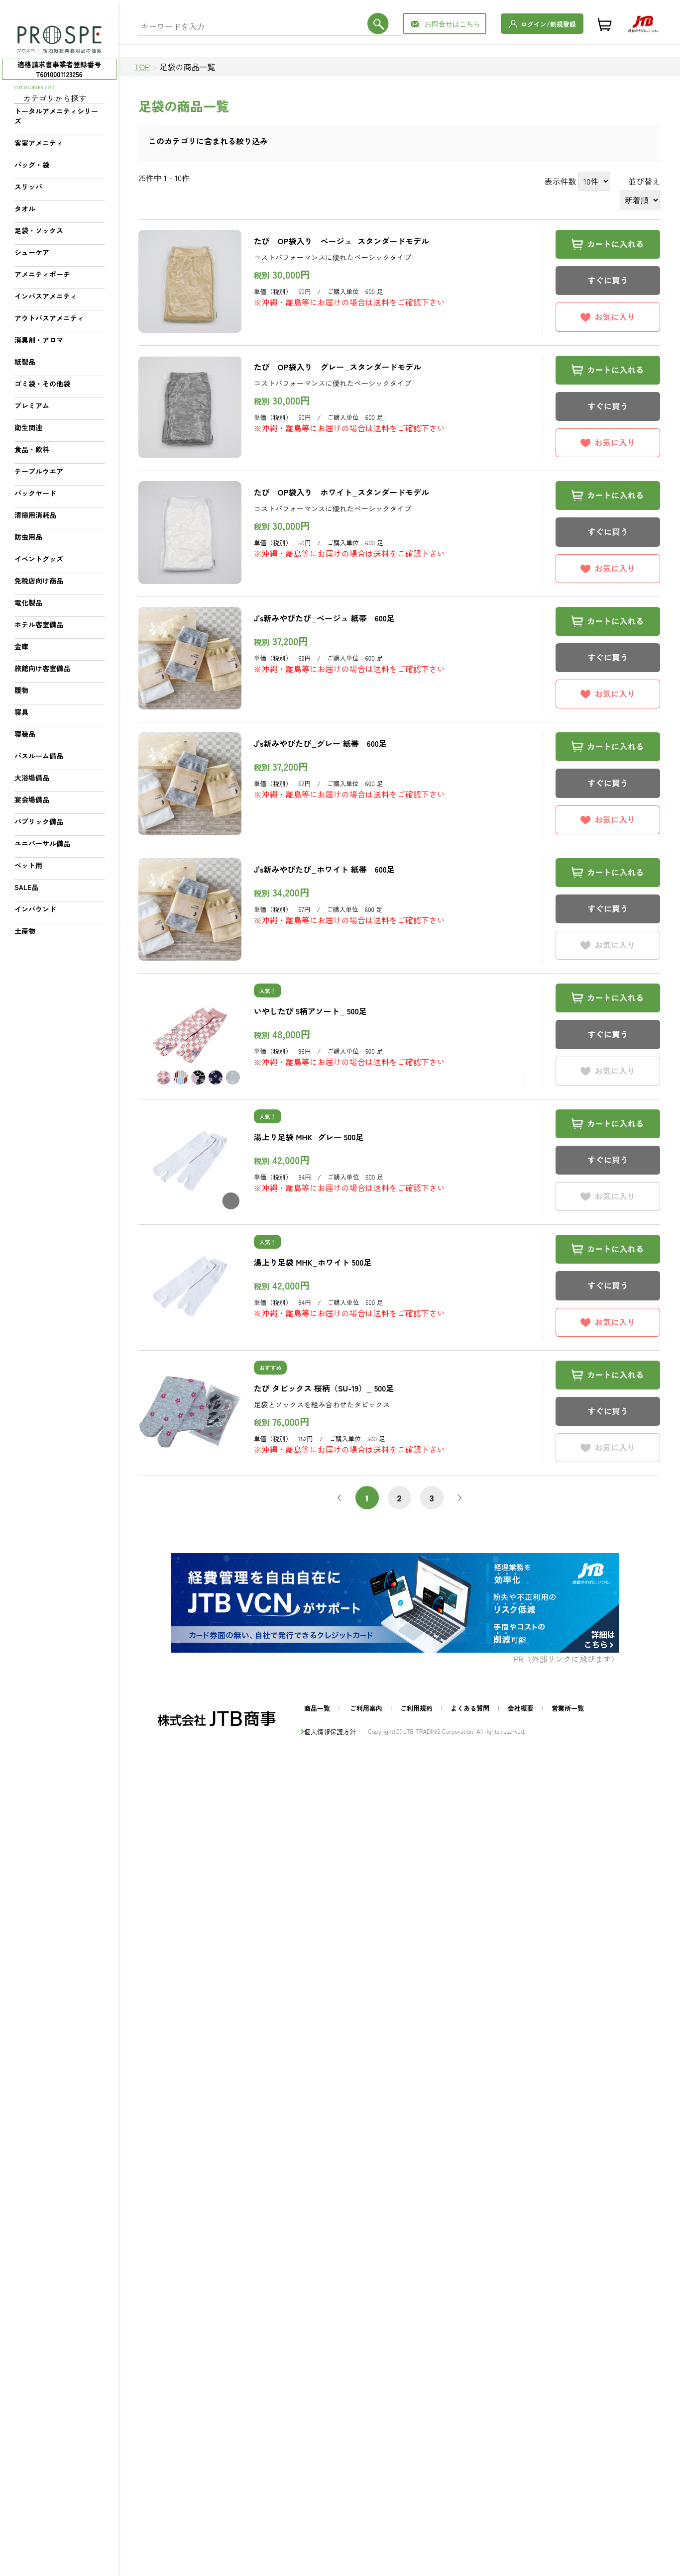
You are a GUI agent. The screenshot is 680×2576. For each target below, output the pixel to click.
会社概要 (521, 1708)
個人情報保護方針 (330, 1731)
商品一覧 (317, 1708)
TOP (142, 67)
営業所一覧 (568, 1708)
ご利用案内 (366, 1708)
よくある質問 (470, 1708)
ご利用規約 (416, 1708)
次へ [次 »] (458, 1498)
